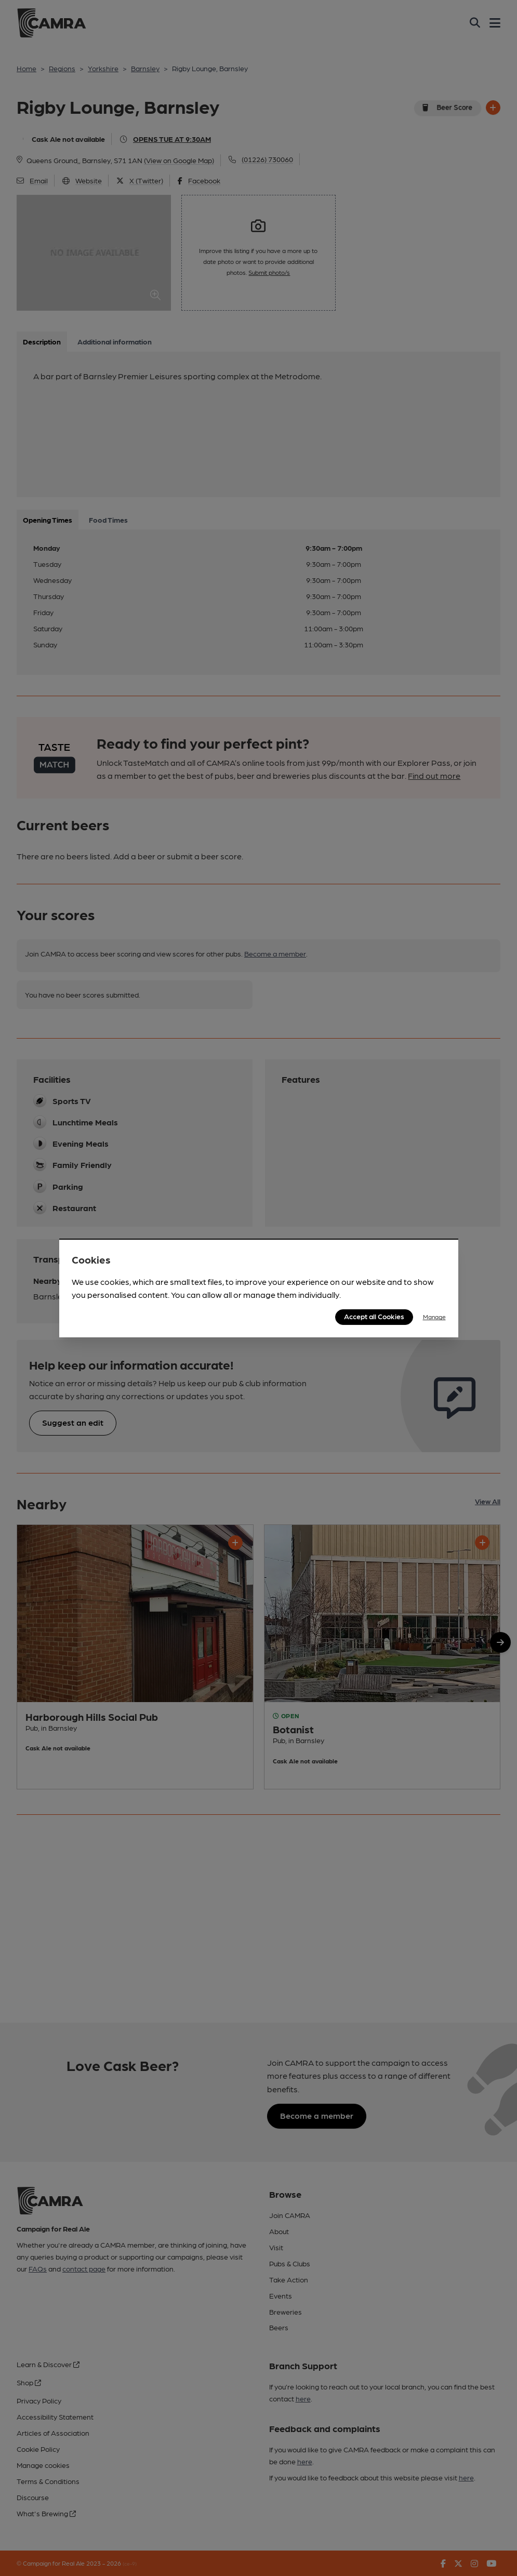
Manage (434, 1316)
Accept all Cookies (374, 1316)
